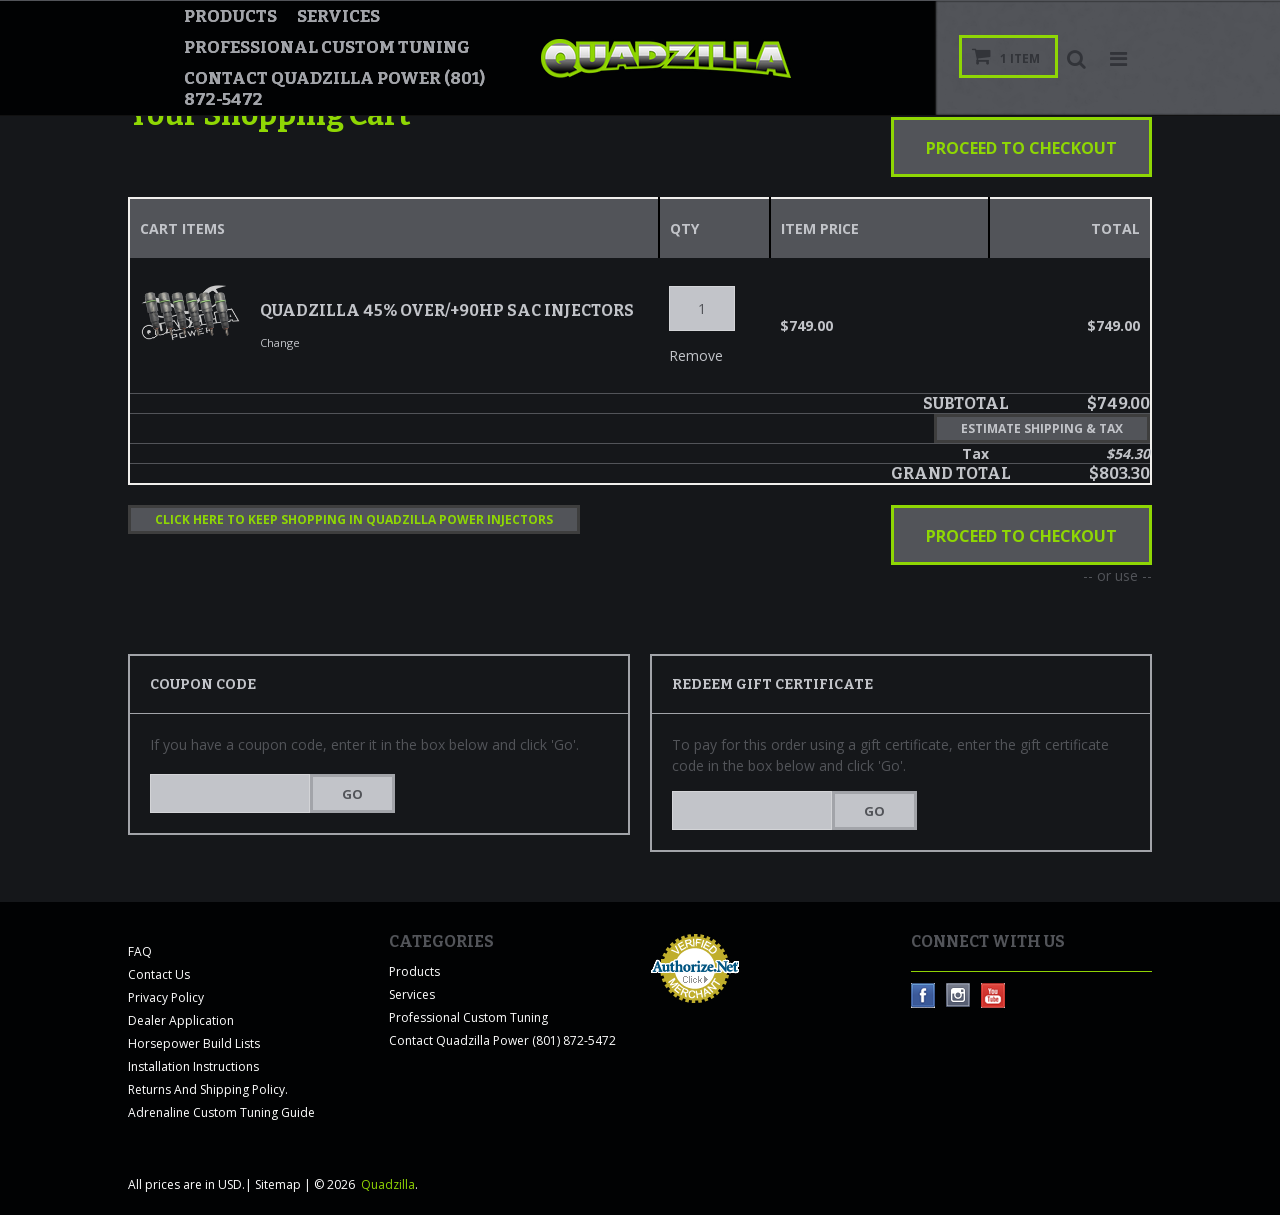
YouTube (993, 995)
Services (338, 16)
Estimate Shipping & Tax (1042, 428)
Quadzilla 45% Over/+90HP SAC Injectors (447, 309)
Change (280, 341)
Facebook (923, 995)
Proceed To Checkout (1021, 148)
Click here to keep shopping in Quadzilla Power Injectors (354, 519)
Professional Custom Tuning (327, 47)
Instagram (958, 995)
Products (230, 16)
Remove (679, 354)
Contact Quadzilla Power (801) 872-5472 (334, 89)
